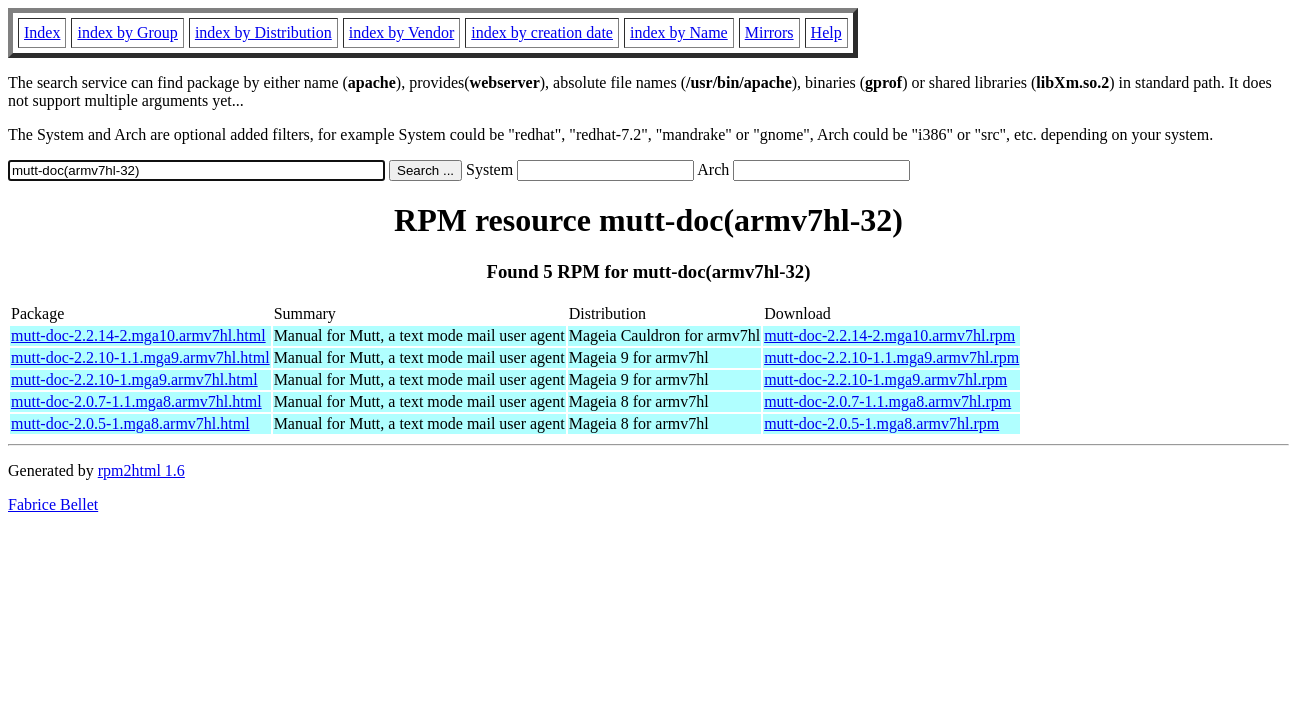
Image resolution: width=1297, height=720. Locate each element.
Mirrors (769, 32)
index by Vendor (401, 32)
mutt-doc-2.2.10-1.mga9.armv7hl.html (134, 379)
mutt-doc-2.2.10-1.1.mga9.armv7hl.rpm (891, 357)
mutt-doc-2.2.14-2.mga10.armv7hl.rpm (889, 335)
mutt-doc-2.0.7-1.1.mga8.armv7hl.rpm (887, 401)
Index (42, 32)
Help (826, 32)
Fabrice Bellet (53, 504)
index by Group (127, 32)
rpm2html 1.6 (141, 470)
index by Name (679, 32)
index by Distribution (263, 32)
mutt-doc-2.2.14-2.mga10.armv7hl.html (138, 335)
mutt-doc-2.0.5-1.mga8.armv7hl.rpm (881, 423)
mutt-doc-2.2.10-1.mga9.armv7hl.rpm (885, 379)
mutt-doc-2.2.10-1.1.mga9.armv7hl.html (140, 357)
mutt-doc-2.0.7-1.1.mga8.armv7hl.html (136, 401)
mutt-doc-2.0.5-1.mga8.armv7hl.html (130, 423)
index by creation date (542, 32)
